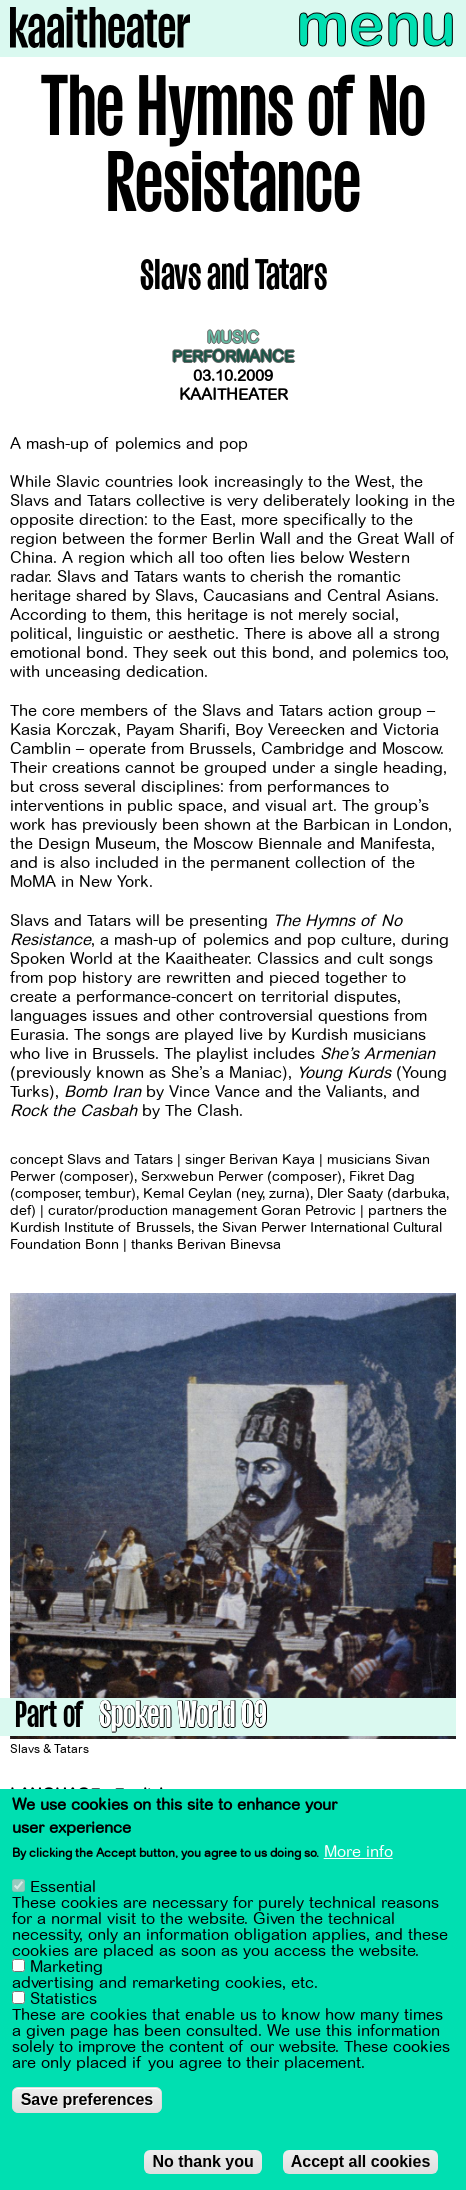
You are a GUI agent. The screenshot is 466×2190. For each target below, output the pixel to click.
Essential (63, 1892)
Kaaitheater (233, 395)
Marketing (66, 1972)
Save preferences (87, 2104)
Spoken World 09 (183, 1718)
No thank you (202, 2166)
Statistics (63, 2004)
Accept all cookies (361, 2166)
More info (358, 1857)
